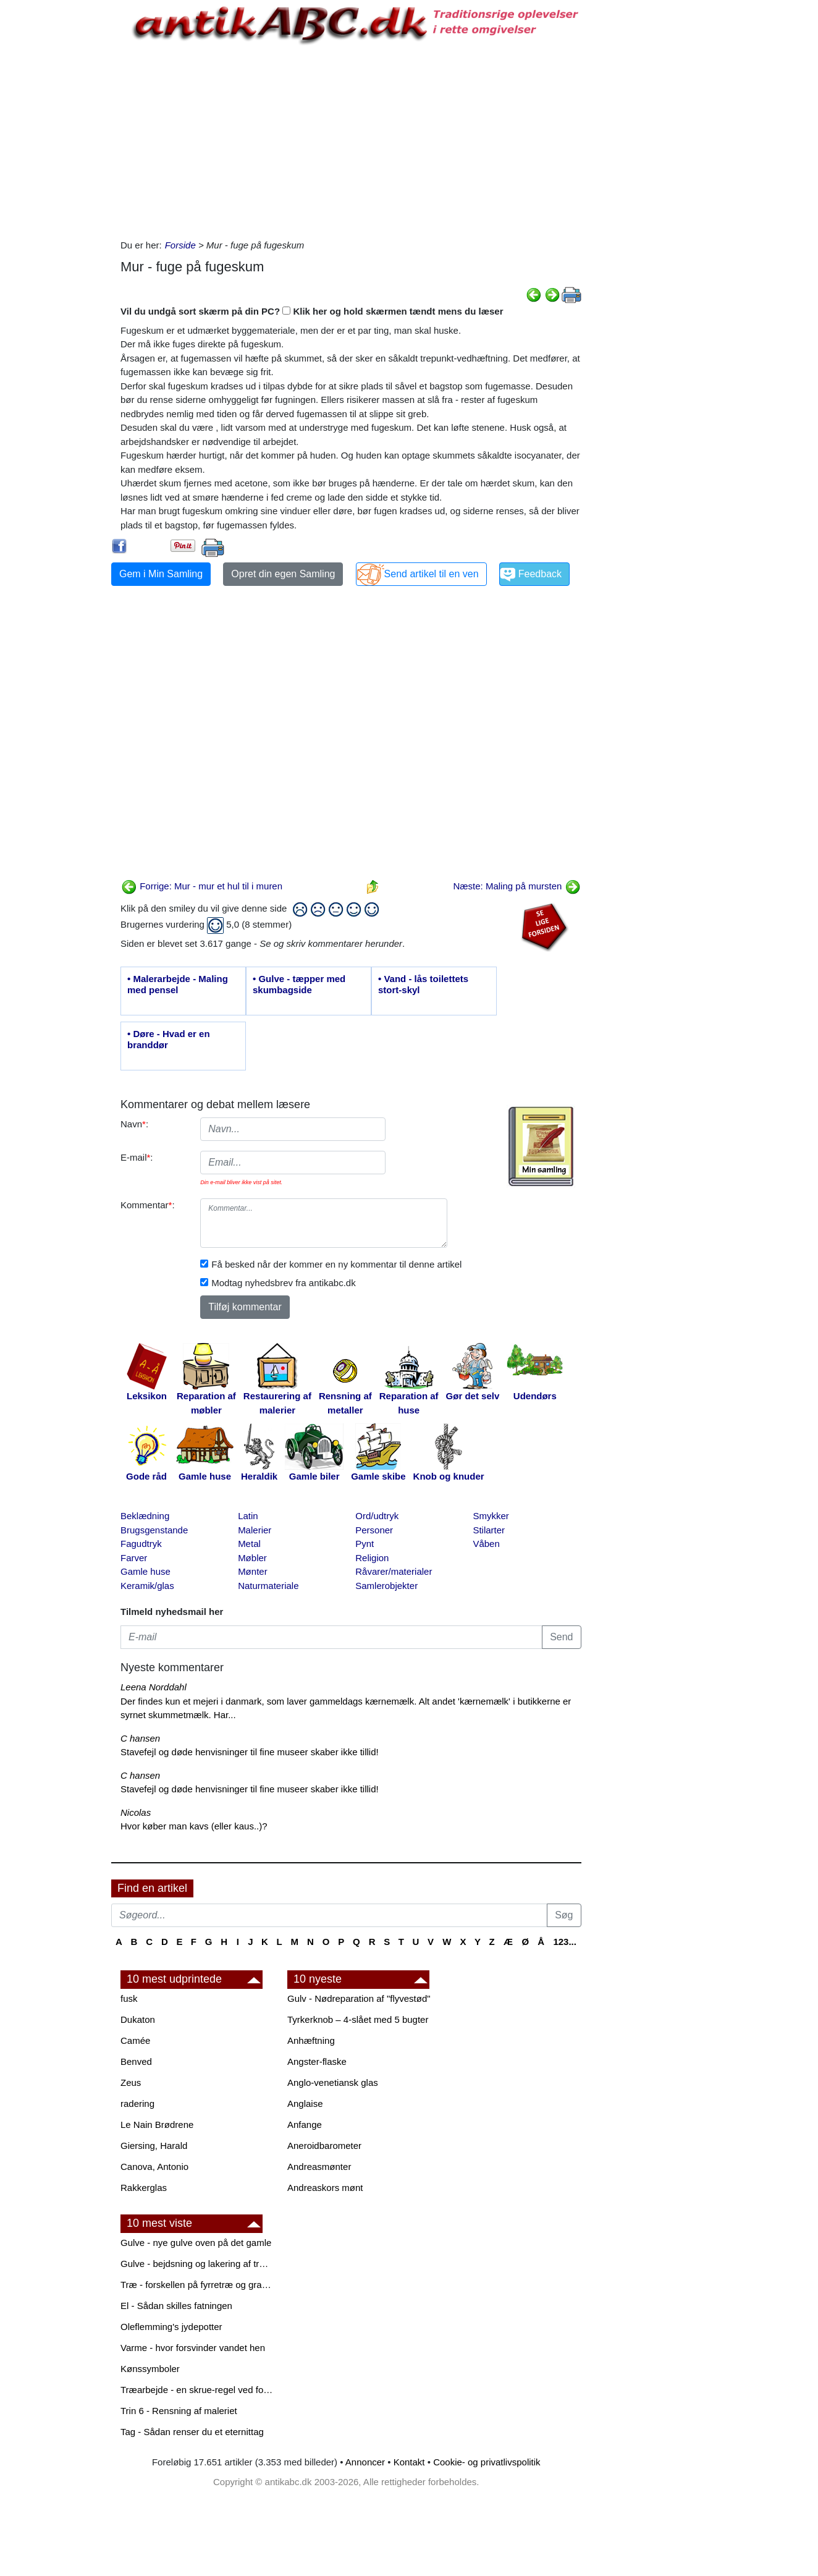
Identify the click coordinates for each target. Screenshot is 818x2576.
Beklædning (144, 1515)
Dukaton (137, 2019)
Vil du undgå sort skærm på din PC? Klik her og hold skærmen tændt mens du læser (312, 311)
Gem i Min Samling (161, 574)
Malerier (254, 1530)
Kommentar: (147, 1205)
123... (564, 1941)
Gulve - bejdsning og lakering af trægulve (197, 2263)
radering (137, 2103)
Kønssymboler (150, 2368)
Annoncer (365, 2462)
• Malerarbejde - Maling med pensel (177, 984)
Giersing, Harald (153, 2145)
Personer (374, 1530)
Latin (248, 1515)
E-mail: (136, 1157)
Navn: (134, 1124)
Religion (372, 1558)
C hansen (140, 1738)
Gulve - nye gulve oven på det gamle (195, 2242)
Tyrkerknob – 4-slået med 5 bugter (357, 2019)
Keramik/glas (147, 1585)
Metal (249, 1543)
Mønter (253, 1571)
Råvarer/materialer (393, 1571)
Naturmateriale (268, 1585)
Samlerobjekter (386, 1585)
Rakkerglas (143, 2187)
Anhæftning (311, 2040)
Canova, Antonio (154, 2166)
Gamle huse (145, 1571)
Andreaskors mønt (325, 2187)
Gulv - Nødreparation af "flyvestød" (359, 1998)
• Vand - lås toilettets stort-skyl (423, 984)
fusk (129, 1998)
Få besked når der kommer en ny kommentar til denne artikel (336, 1264)
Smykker (490, 1515)
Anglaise (305, 2103)
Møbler (252, 1558)
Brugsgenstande (154, 1530)
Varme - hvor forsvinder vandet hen (192, 2347)
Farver (133, 1558)
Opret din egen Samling (283, 574)
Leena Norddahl (153, 1687)
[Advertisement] (59, 186)
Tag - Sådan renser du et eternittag (192, 2431)
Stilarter (489, 1530)
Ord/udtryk (376, 1515)
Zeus (130, 2082)
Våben (486, 1543)
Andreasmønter (319, 2166)
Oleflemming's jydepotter (171, 2326)
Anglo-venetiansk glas (332, 2082)
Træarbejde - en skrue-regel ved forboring (197, 2389)
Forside (180, 245)
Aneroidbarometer (324, 2145)
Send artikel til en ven (431, 574)
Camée (135, 2040)
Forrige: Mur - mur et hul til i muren (201, 886)
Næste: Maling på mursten (516, 886)
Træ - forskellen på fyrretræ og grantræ (197, 2284)
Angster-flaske (317, 2061)
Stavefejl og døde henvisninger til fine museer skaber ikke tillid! (249, 1752)
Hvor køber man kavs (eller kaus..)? (194, 1826)
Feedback (540, 574)
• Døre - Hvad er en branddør (168, 1039)
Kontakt (409, 2462)
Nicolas (135, 1812)
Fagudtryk (141, 1543)
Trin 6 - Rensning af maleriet (178, 2410)
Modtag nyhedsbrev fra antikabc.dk (283, 1282)
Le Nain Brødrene (156, 2124)
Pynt (364, 1543)
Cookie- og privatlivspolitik (486, 2462)
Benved (136, 2061)
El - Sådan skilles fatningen (176, 2305)
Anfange (304, 2124)
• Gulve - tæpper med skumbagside (299, 984)
